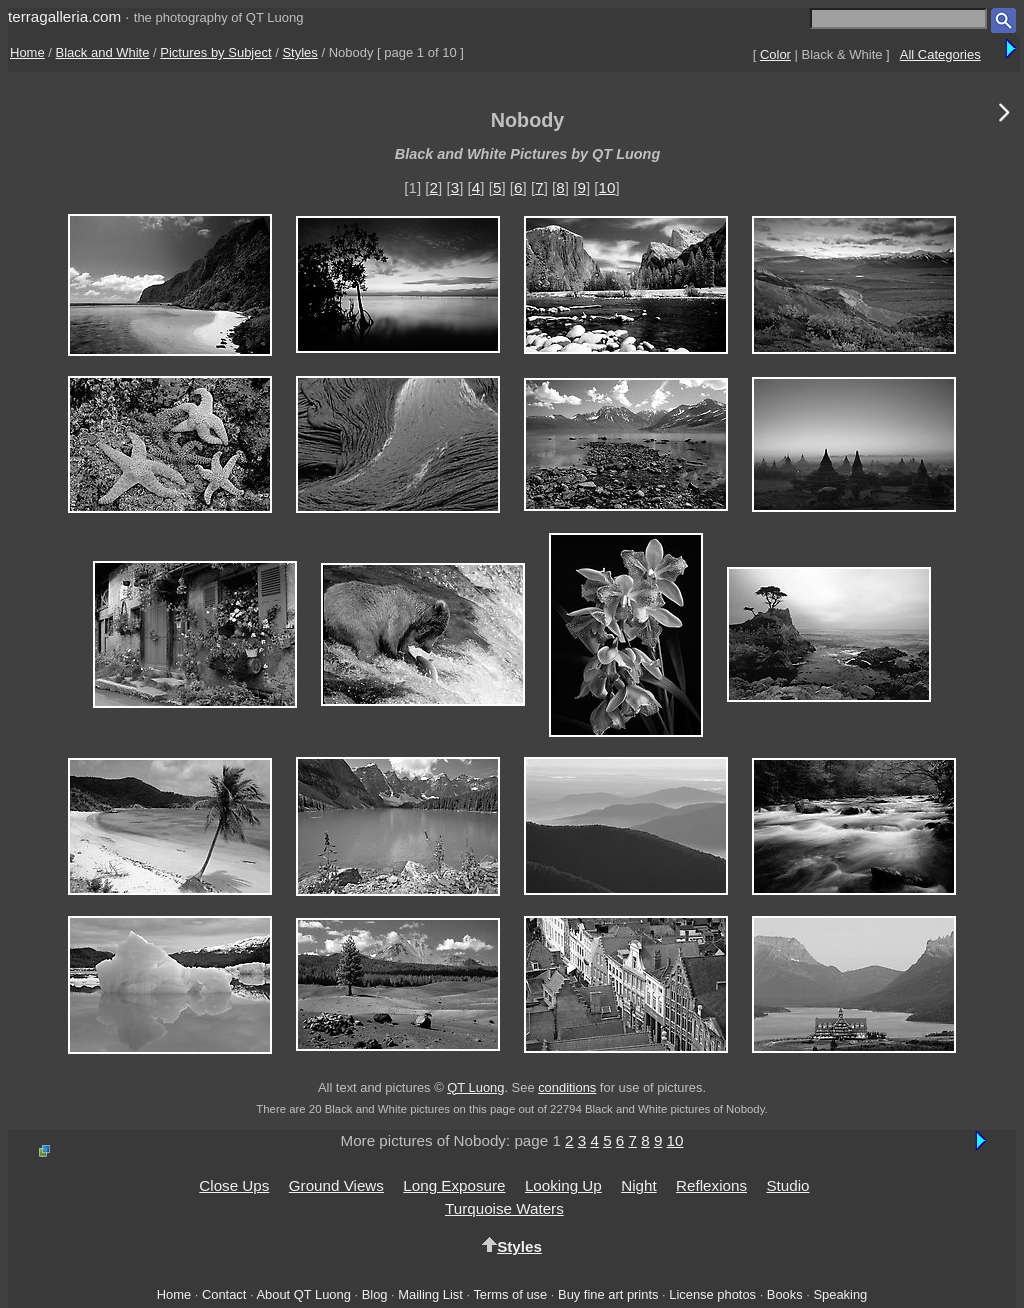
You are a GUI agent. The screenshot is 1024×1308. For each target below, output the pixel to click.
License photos (712, 1294)
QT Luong (475, 1087)
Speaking (840, 1294)
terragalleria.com (64, 16)
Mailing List (430, 1294)
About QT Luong (303, 1294)
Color (775, 54)
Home (27, 52)
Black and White (103, 52)
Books (785, 1294)
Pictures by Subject (215, 52)
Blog (375, 1294)
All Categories (940, 54)
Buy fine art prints (608, 1294)
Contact (224, 1294)
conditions (567, 1087)
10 (607, 187)
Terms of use (510, 1294)
